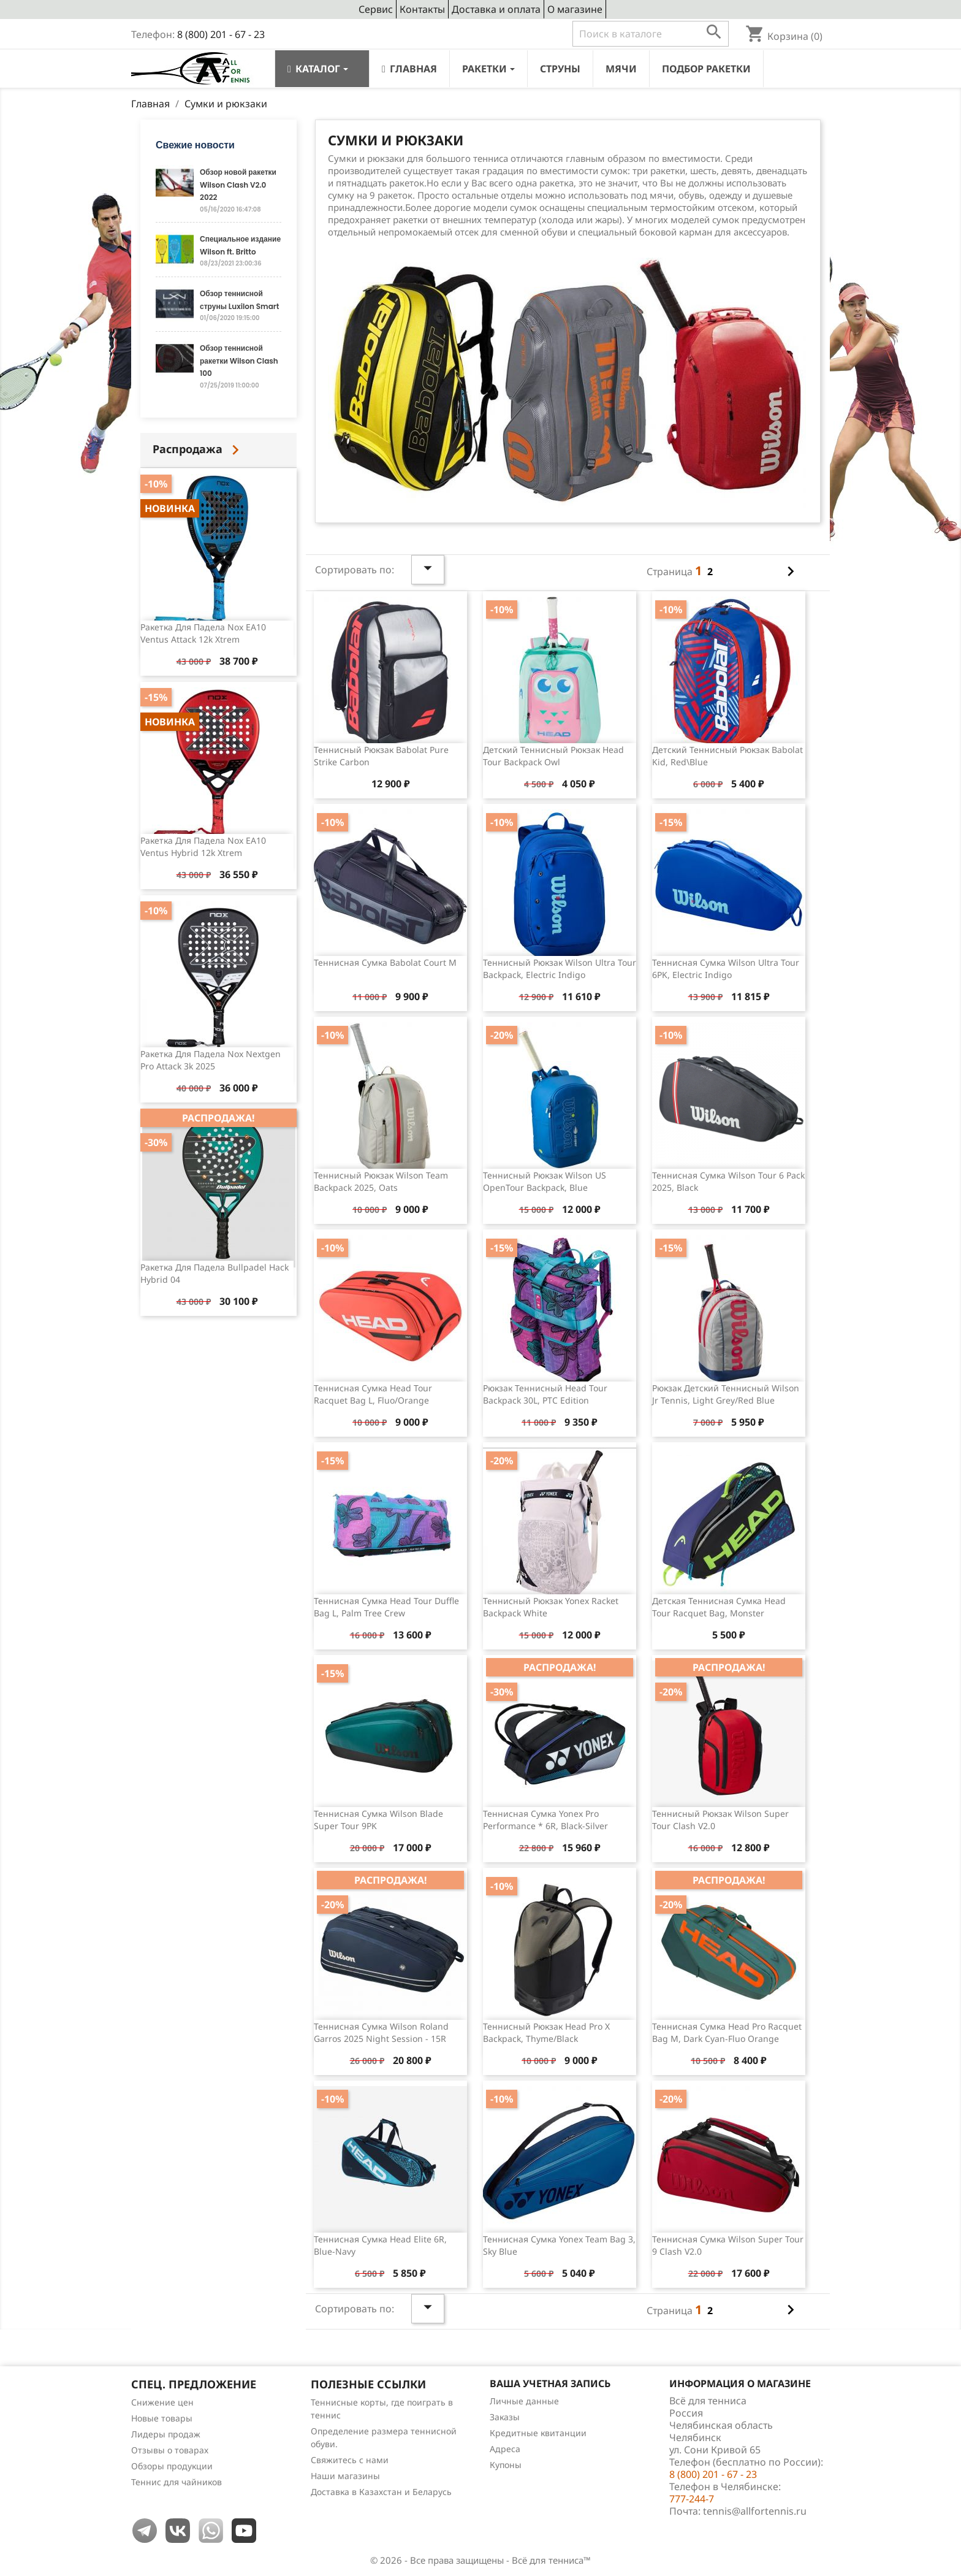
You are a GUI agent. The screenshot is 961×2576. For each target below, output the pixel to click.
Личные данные (524, 2401)
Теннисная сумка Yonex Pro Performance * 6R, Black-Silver (545, 1820)
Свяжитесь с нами (350, 2460)
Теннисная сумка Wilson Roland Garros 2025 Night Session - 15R (381, 2032)
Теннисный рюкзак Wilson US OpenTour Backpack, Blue (544, 1181)
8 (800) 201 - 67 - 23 (221, 34)
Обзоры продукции (172, 2466)
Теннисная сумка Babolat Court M (385, 962)
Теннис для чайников (176, 2482)
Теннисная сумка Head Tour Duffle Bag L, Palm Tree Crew (386, 1607)
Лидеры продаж (165, 2434)
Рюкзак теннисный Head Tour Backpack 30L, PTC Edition (545, 1394)
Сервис (376, 9)
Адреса (505, 2449)
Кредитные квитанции (538, 2433)
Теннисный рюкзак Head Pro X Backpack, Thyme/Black (546, 2032)
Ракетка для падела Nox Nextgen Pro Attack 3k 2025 (210, 1060)
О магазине (574, 9)
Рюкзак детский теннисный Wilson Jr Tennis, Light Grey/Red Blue (725, 1394)
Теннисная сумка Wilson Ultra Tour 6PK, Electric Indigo (725, 968)
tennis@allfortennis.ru (755, 2511)
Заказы (505, 2417)
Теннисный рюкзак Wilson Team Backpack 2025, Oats (381, 1181)
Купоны (506, 2465)
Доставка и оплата (496, 9)
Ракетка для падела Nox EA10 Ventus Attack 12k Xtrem (203, 633)
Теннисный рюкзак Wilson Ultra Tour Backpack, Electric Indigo (559, 968)
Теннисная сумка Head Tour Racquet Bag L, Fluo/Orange (373, 1394)
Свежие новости (195, 145)
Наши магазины (345, 2476)
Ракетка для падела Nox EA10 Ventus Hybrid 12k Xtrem (203, 846)
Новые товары (161, 2418)
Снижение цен (162, 2402)
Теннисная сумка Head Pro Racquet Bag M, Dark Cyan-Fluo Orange (727, 2032)
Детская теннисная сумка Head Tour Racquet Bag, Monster (719, 1607)
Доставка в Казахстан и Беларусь (381, 2492)
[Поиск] (650, 34)
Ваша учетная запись (550, 2383)
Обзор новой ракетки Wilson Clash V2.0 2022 (238, 184)
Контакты (422, 9)
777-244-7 (691, 2498)
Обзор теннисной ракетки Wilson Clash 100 (239, 360)
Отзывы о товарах (169, 2450)
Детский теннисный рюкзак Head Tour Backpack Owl (553, 756)
